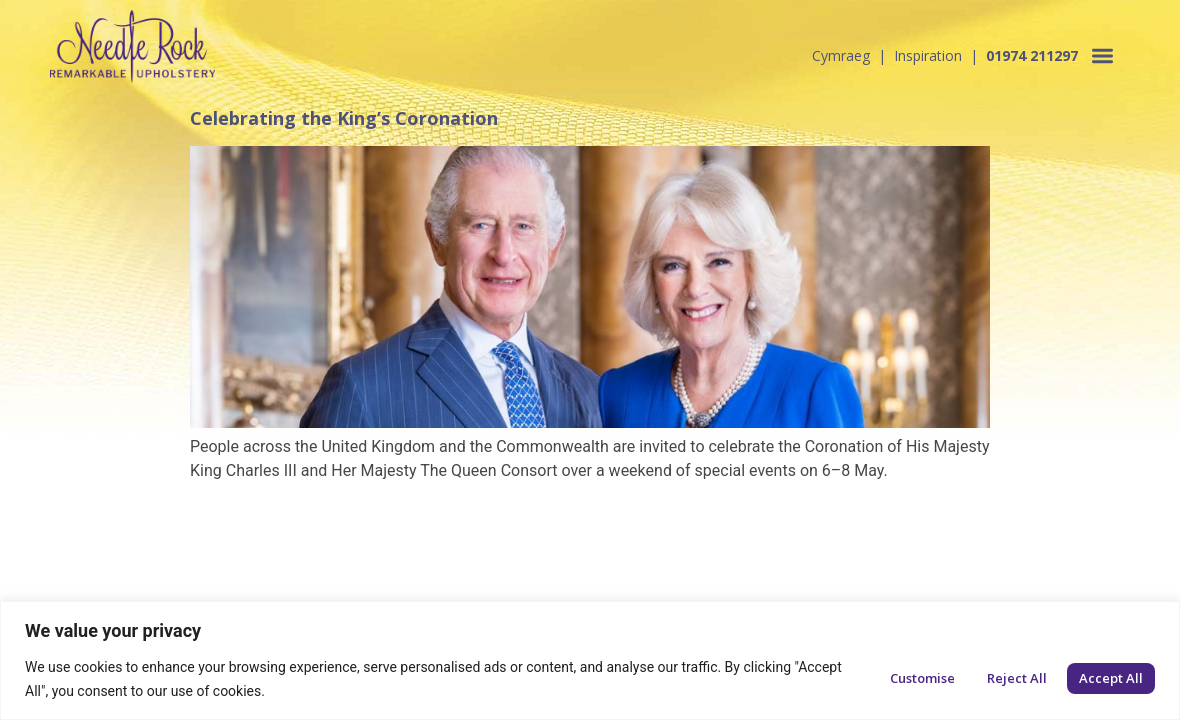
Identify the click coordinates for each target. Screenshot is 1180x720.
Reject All (1017, 678)
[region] (590, 660)
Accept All (1111, 678)
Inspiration (928, 55)
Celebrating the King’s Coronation (344, 118)
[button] (1103, 55)
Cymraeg (841, 55)
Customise (922, 678)
